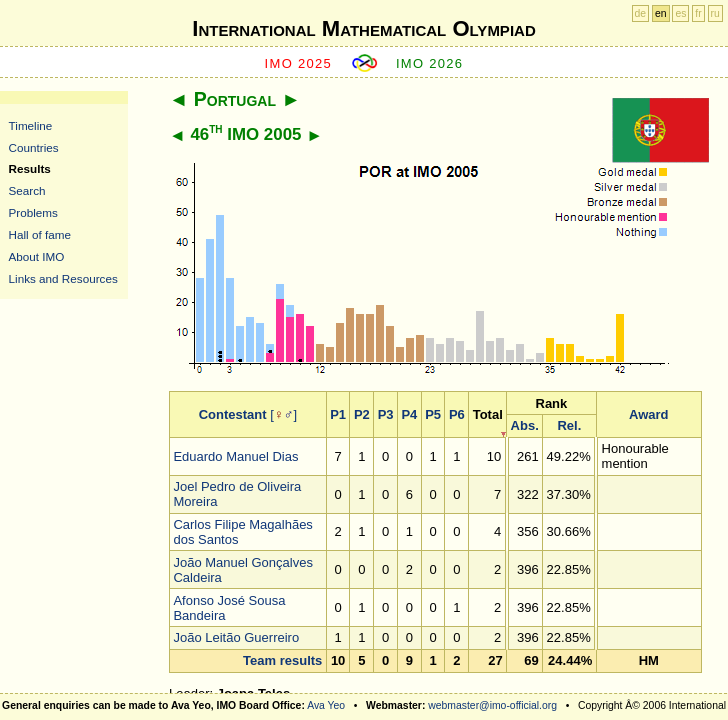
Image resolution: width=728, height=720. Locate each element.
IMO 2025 (299, 63)
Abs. (525, 425)
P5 (433, 414)
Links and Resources (63, 278)
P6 (457, 414)
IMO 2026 (430, 63)
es (680, 13)
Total (488, 414)
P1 (338, 414)
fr (698, 13)
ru (715, 13)
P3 (386, 414)
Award (649, 414)
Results (30, 168)
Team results (282, 660)
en (661, 13)
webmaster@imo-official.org (492, 705)
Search (27, 190)
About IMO (37, 256)
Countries (34, 147)
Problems (33, 212)
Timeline (31, 125)
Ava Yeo (326, 705)
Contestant (233, 414)
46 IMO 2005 (245, 134)
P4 (409, 414)
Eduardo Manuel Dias (235, 456)
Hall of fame (40, 234)
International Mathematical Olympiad (363, 28)
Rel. (569, 425)
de (641, 13)
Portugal (235, 99)
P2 (362, 414)
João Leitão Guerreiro (236, 637)
